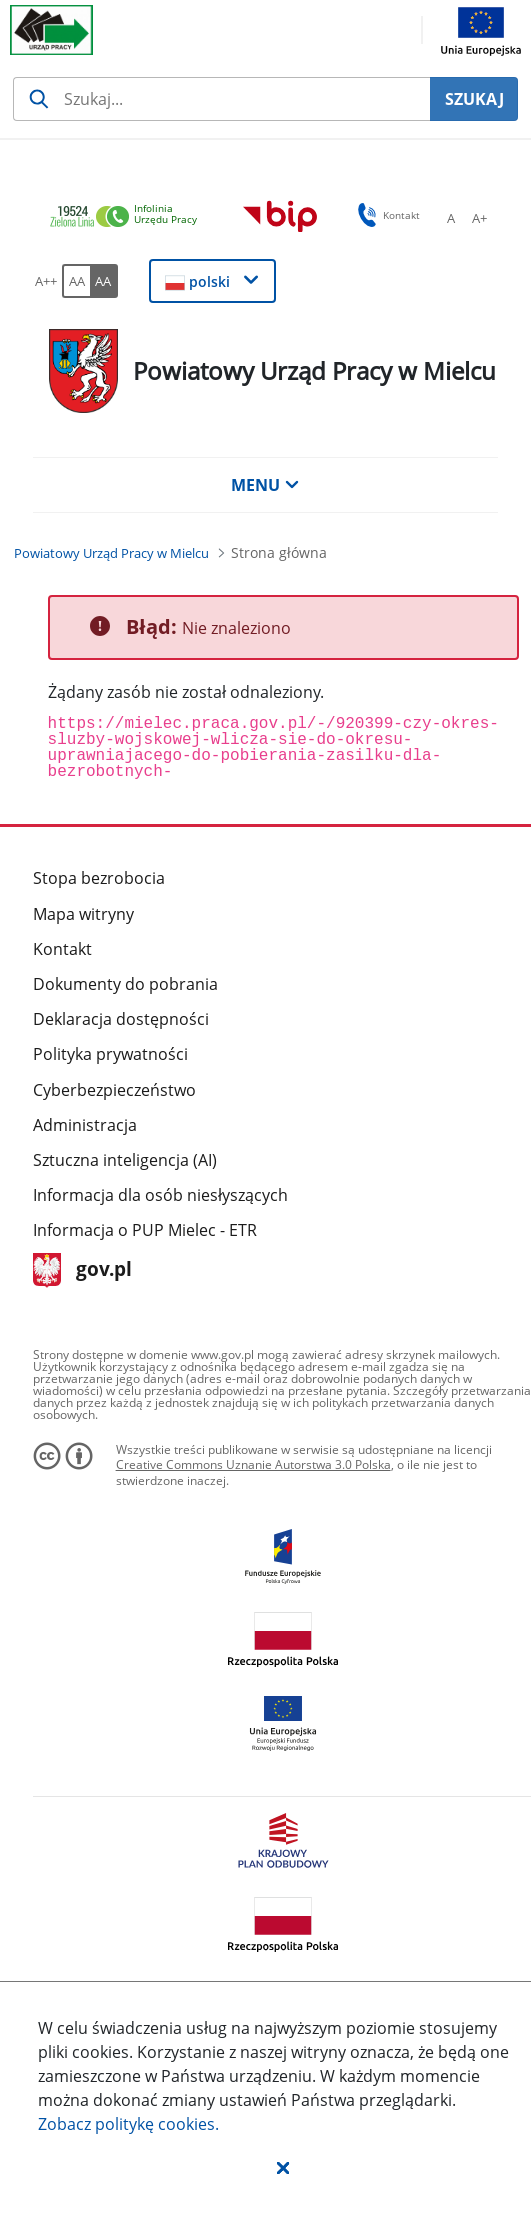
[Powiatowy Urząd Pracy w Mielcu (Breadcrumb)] (111, 553)
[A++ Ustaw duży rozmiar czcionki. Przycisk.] (46, 281)
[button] (283, 2167)
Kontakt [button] (385, 215)
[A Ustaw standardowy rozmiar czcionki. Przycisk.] (451, 218)
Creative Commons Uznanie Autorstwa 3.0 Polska (253, 1464)
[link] (129, 217)
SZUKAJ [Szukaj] (474, 99)
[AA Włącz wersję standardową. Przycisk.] (76, 281)
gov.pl (82, 1270)
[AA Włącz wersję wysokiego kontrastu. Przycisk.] (104, 281)
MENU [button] (265, 485)
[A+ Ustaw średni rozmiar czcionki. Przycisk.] (479, 218)
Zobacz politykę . (128, 2124)
